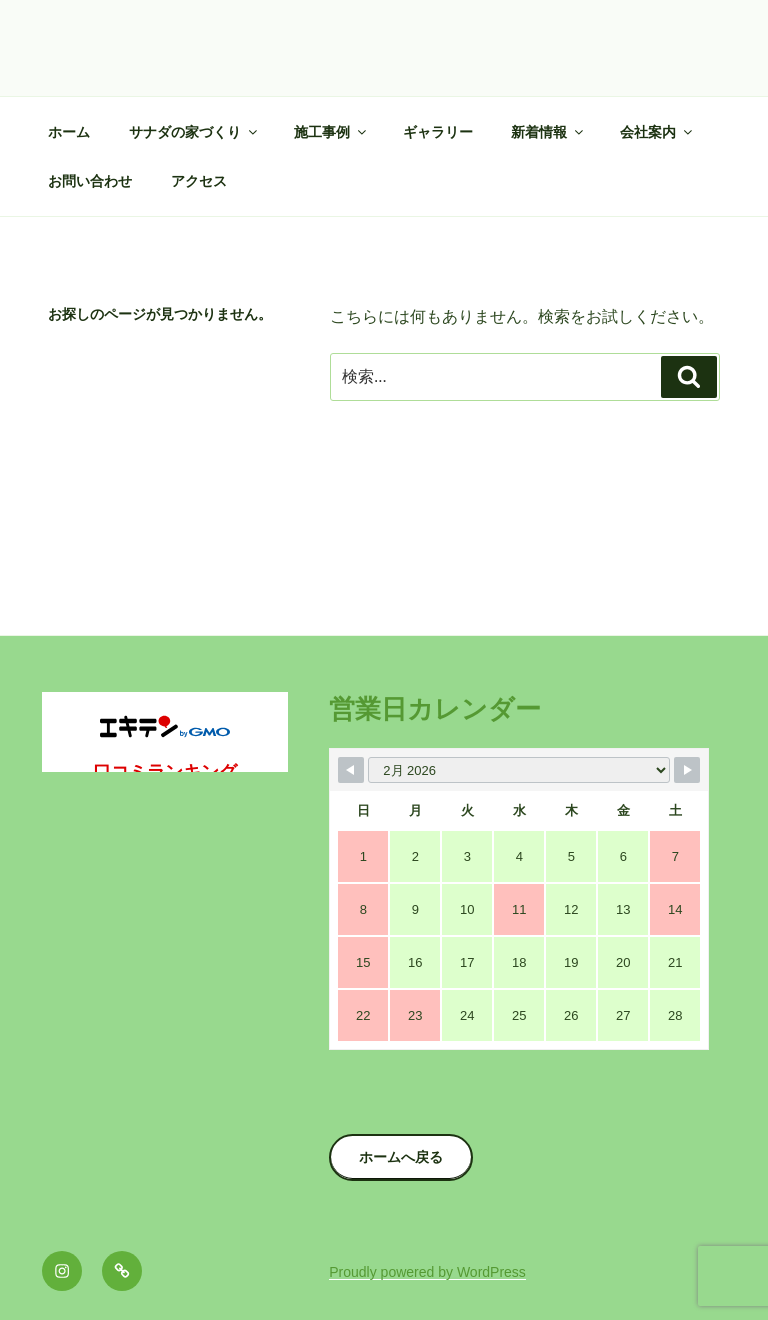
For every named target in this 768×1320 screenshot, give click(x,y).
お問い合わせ (90, 181)
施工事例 (331, 132)
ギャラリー (438, 132)
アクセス (199, 181)
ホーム (69, 132)
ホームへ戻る (401, 1157)
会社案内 (657, 132)
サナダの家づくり (194, 132)
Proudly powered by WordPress (427, 1272)
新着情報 (548, 132)
